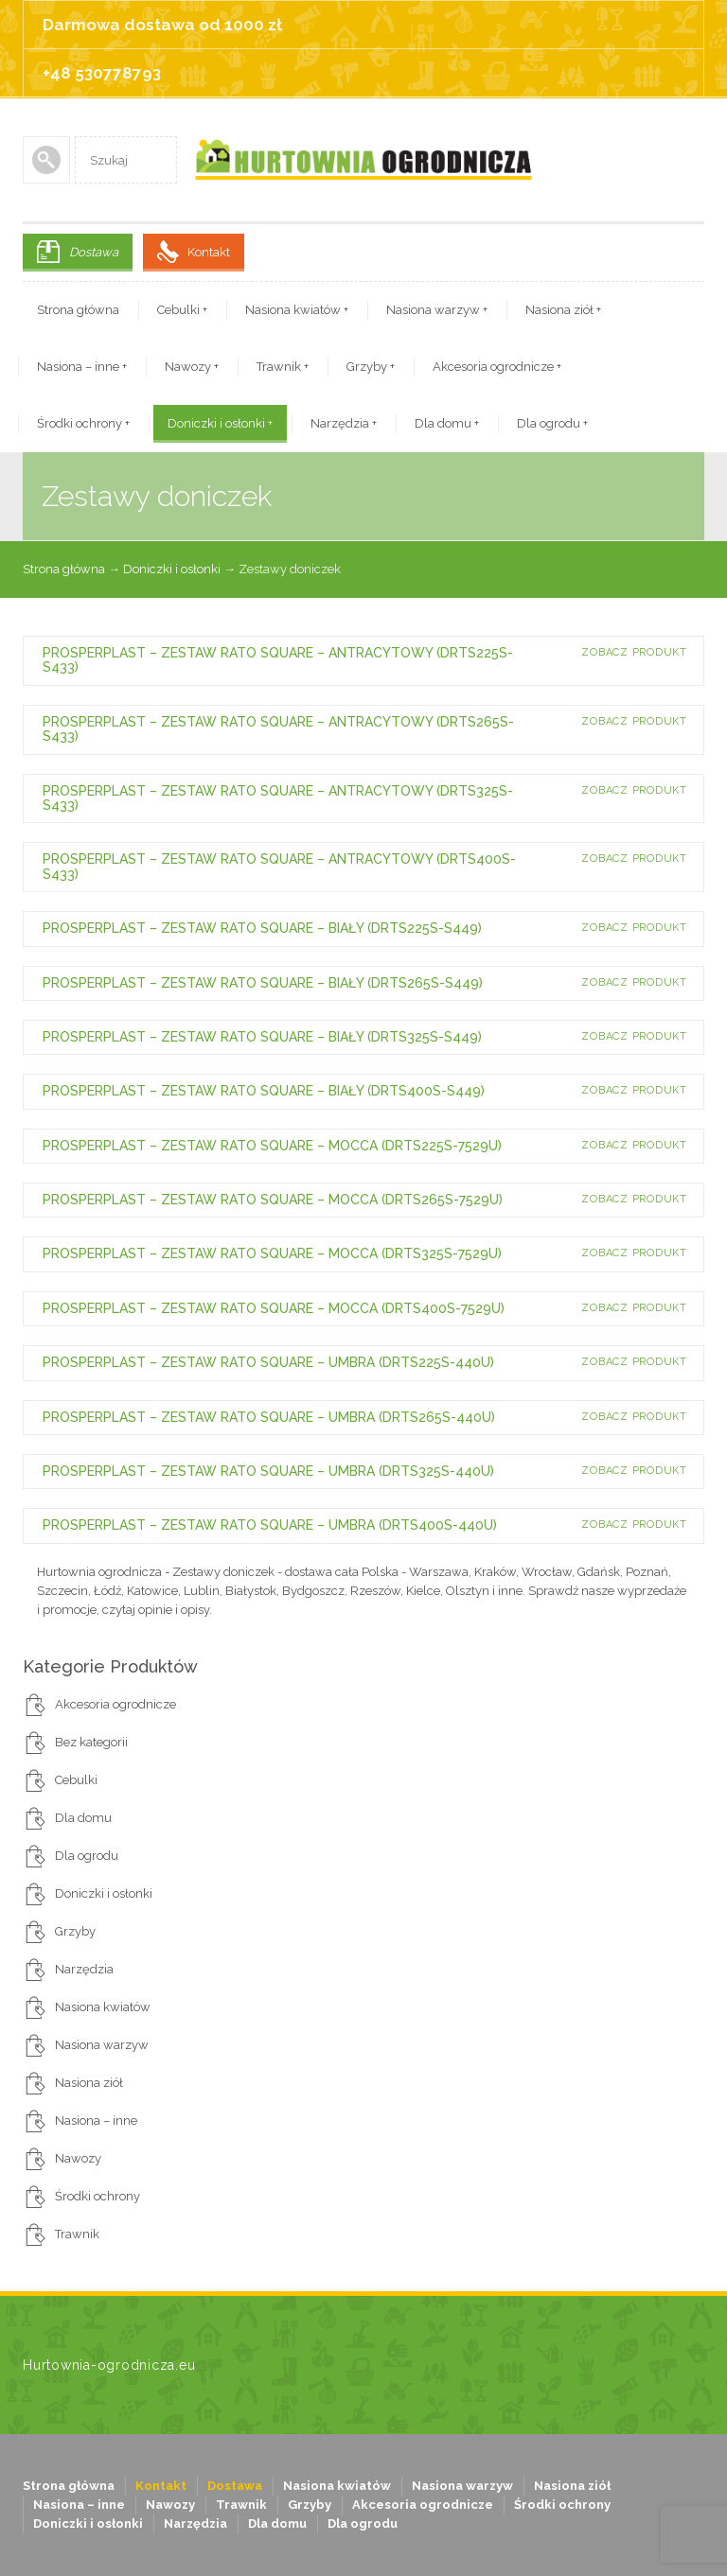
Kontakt (208, 252)
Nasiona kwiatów (296, 310)
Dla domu (447, 423)
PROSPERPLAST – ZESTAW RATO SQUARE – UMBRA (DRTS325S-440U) (268, 1471)
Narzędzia (343, 423)
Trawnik (283, 366)
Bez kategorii (91, 1742)
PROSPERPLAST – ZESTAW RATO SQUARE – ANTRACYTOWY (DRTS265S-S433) (278, 729)
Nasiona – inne (82, 366)
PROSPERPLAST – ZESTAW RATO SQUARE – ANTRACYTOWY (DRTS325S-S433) (278, 798)
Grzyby (370, 366)
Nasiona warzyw (437, 310)
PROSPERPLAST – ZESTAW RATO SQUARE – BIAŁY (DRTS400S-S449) (264, 1090)
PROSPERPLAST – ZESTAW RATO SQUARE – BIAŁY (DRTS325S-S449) (262, 1036)
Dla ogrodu (552, 423)
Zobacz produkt (634, 652)
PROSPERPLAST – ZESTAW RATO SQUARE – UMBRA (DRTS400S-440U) (270, 1525)
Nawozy (192, 366)
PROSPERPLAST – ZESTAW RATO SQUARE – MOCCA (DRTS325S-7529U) (272, 1253)
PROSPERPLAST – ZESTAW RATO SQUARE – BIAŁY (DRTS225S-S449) (262, 928)
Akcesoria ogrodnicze (497, 366)
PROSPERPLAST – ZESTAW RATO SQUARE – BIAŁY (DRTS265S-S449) (263, 982)
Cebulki (182, 310)
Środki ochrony (83, 423)
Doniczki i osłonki (220, 423)
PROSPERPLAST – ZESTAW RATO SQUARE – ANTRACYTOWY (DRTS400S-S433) (279, 866)
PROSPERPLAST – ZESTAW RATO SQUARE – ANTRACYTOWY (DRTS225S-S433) (278, 660)
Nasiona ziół (563, 310)
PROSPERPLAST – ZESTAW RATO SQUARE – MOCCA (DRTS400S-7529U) (274, 1308)
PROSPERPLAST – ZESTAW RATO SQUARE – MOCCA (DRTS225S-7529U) (272, 1145)
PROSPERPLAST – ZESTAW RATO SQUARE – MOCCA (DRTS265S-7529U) (273, 1199)
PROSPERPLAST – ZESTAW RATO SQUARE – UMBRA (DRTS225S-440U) (268, 1362)
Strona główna (78, 310)
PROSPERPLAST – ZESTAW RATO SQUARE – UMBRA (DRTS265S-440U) (269, 1417)
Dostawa (93, 252)
